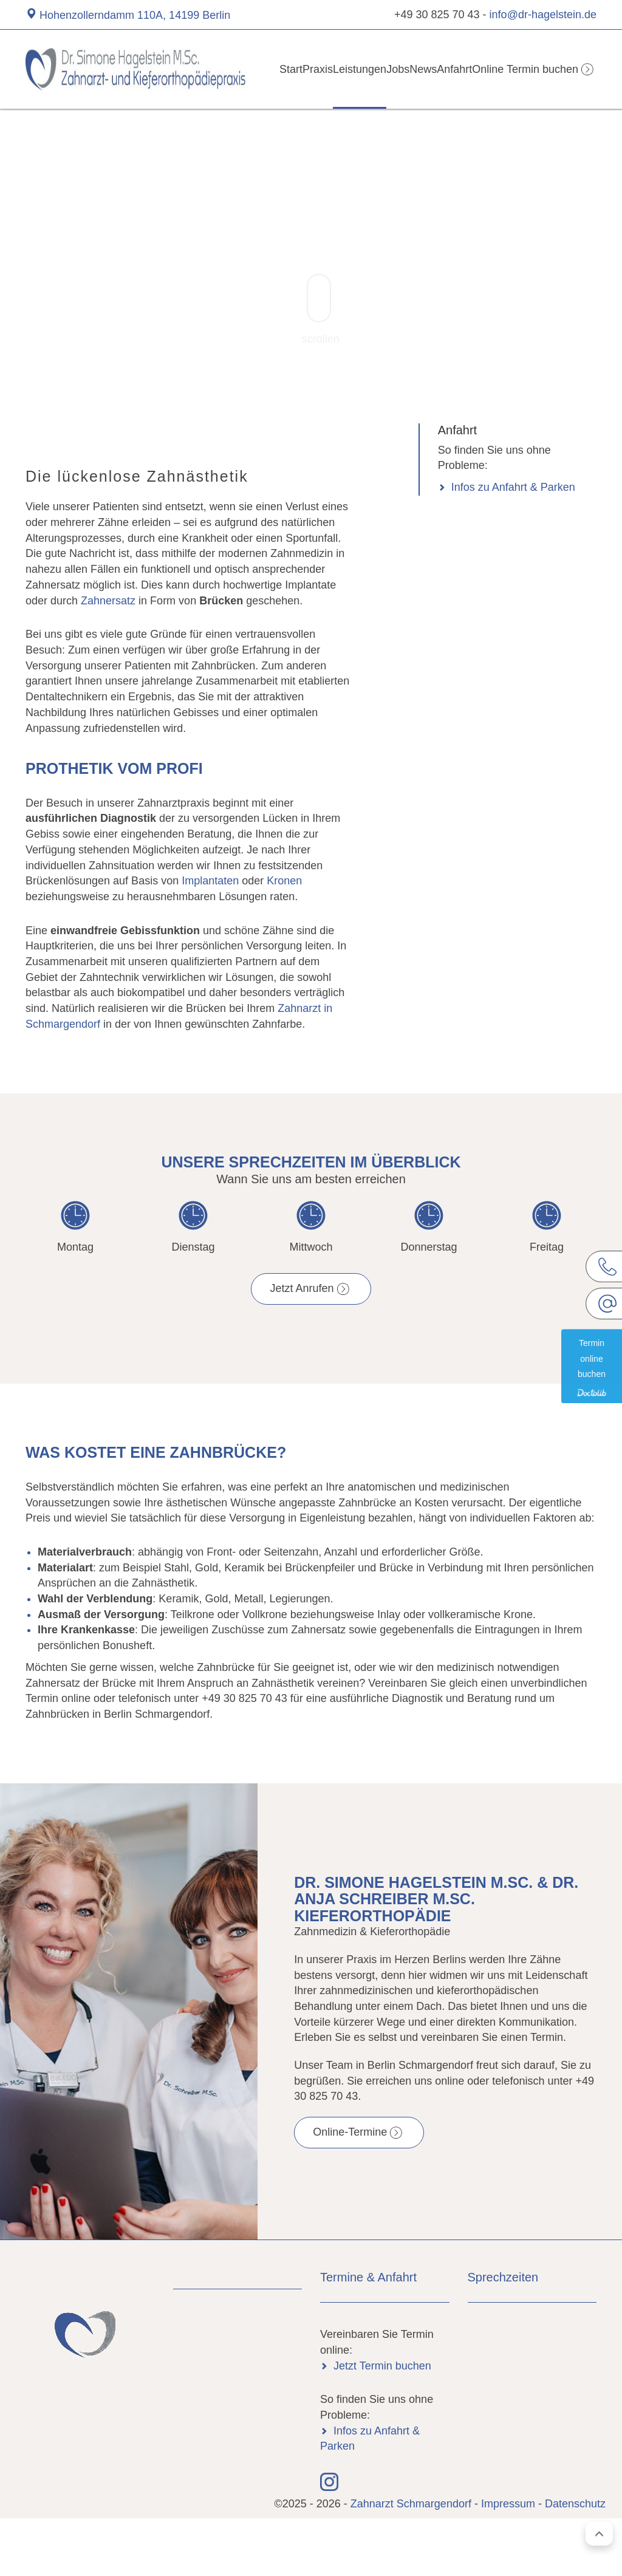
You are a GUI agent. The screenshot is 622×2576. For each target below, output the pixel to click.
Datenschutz (575, 2504)
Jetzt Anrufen (301, 1288)
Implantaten (210, 881)
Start (262, 68)
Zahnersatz (108, 601)
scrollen (321, 309)
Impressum (508, 2504)
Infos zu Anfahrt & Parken (513, 487)
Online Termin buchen (534, 68)
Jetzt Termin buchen (382, 2366)
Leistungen (345, 68)
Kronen (284, 881)
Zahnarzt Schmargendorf (412, 2504)
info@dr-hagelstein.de (543, 15)
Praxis (298, 68)
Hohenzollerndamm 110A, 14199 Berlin (134, 15)
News (425, 68)
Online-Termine (350, 2132)
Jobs (390, 68)
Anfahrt (465, 68)
